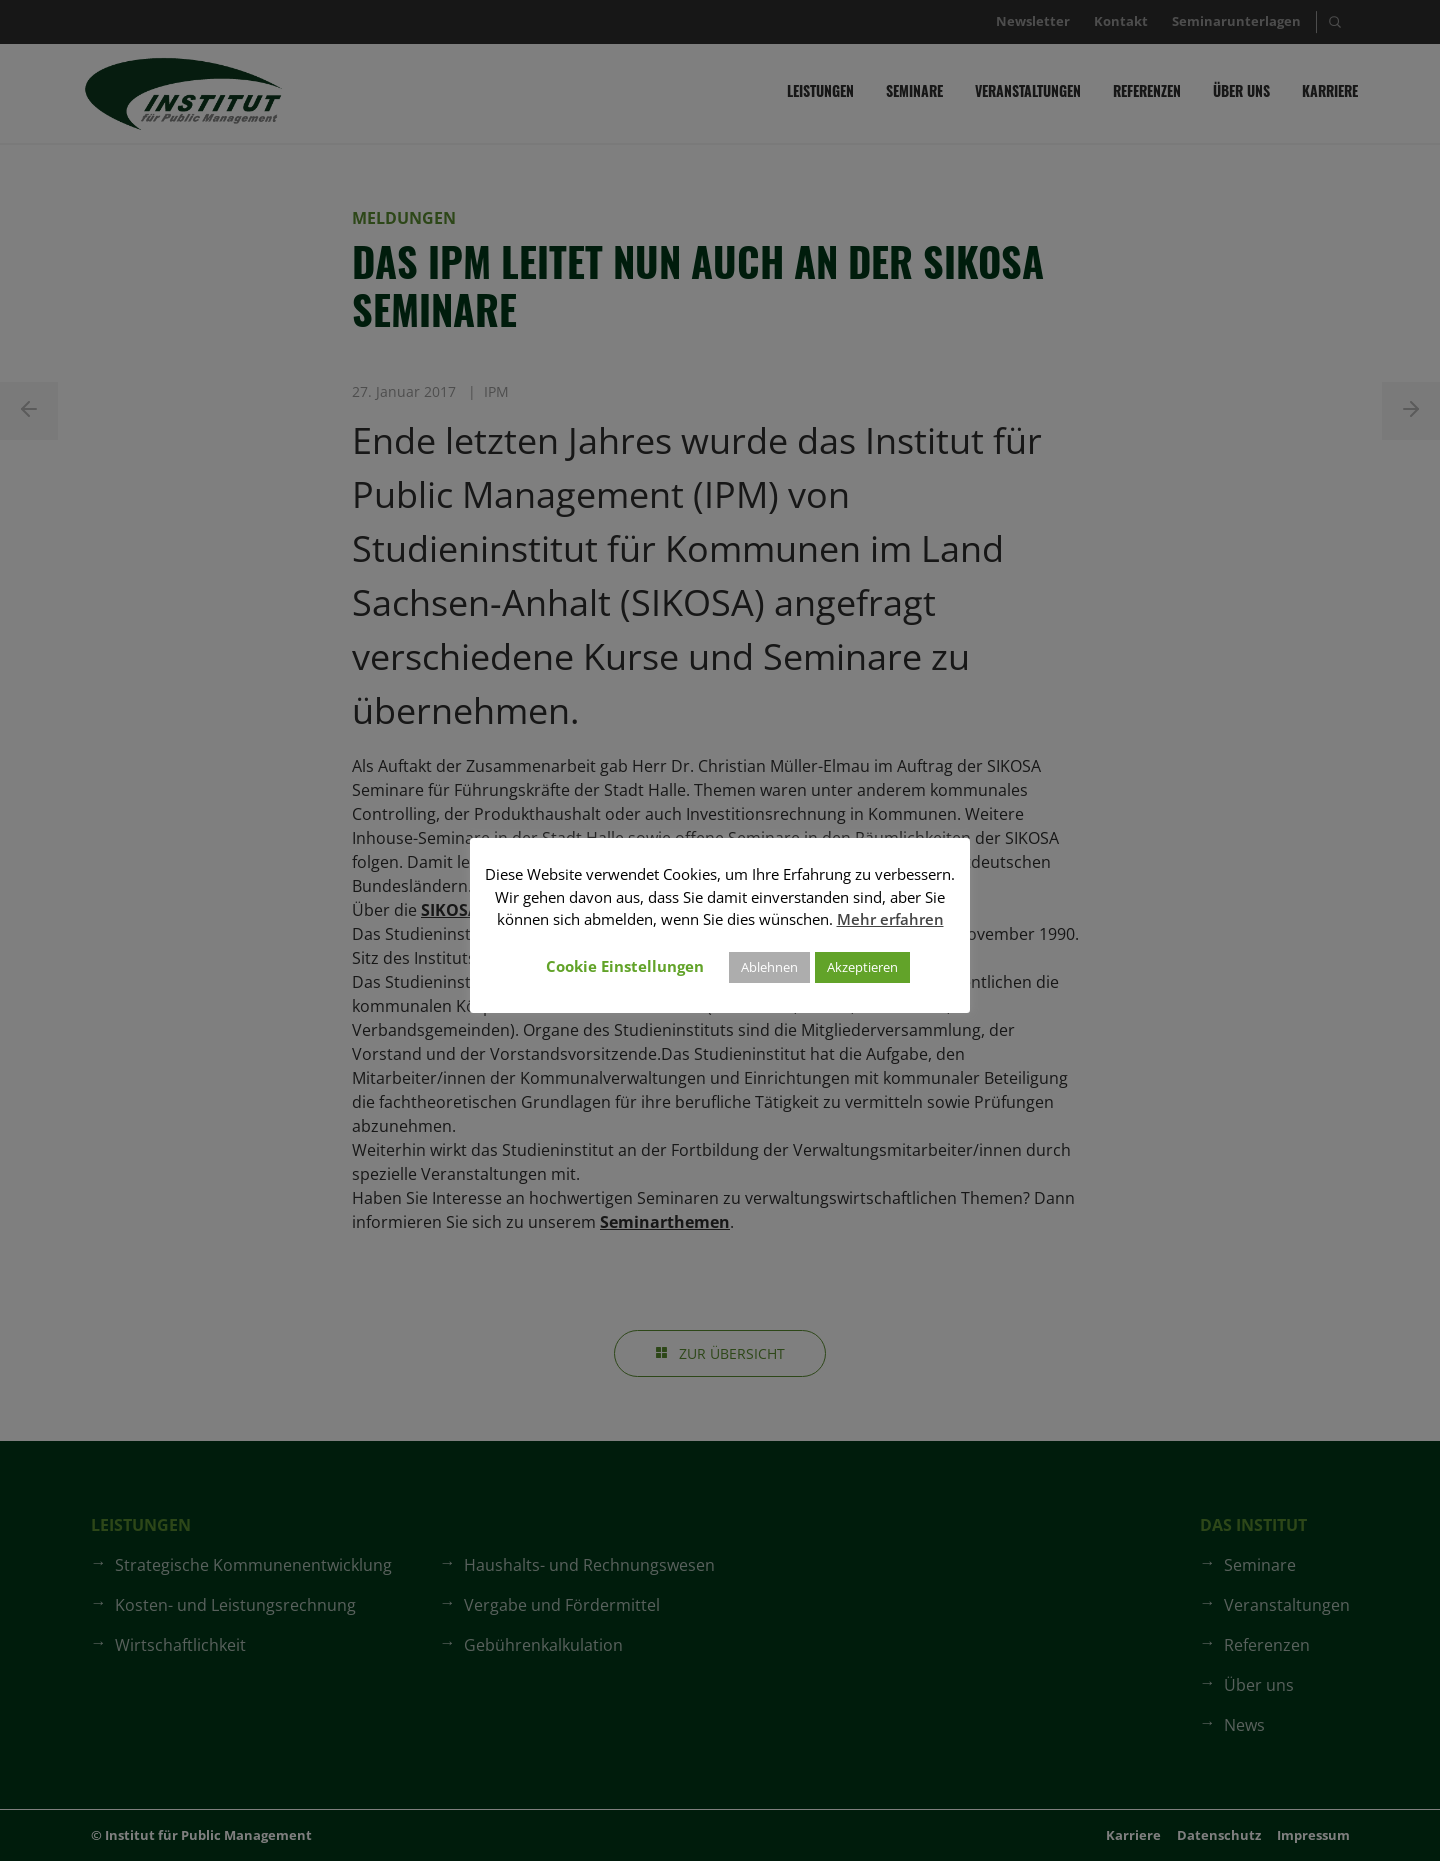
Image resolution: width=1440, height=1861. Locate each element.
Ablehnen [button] (769, 967)
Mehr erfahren (890, 919)
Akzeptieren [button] (862, 967)
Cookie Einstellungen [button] (625, 966)
